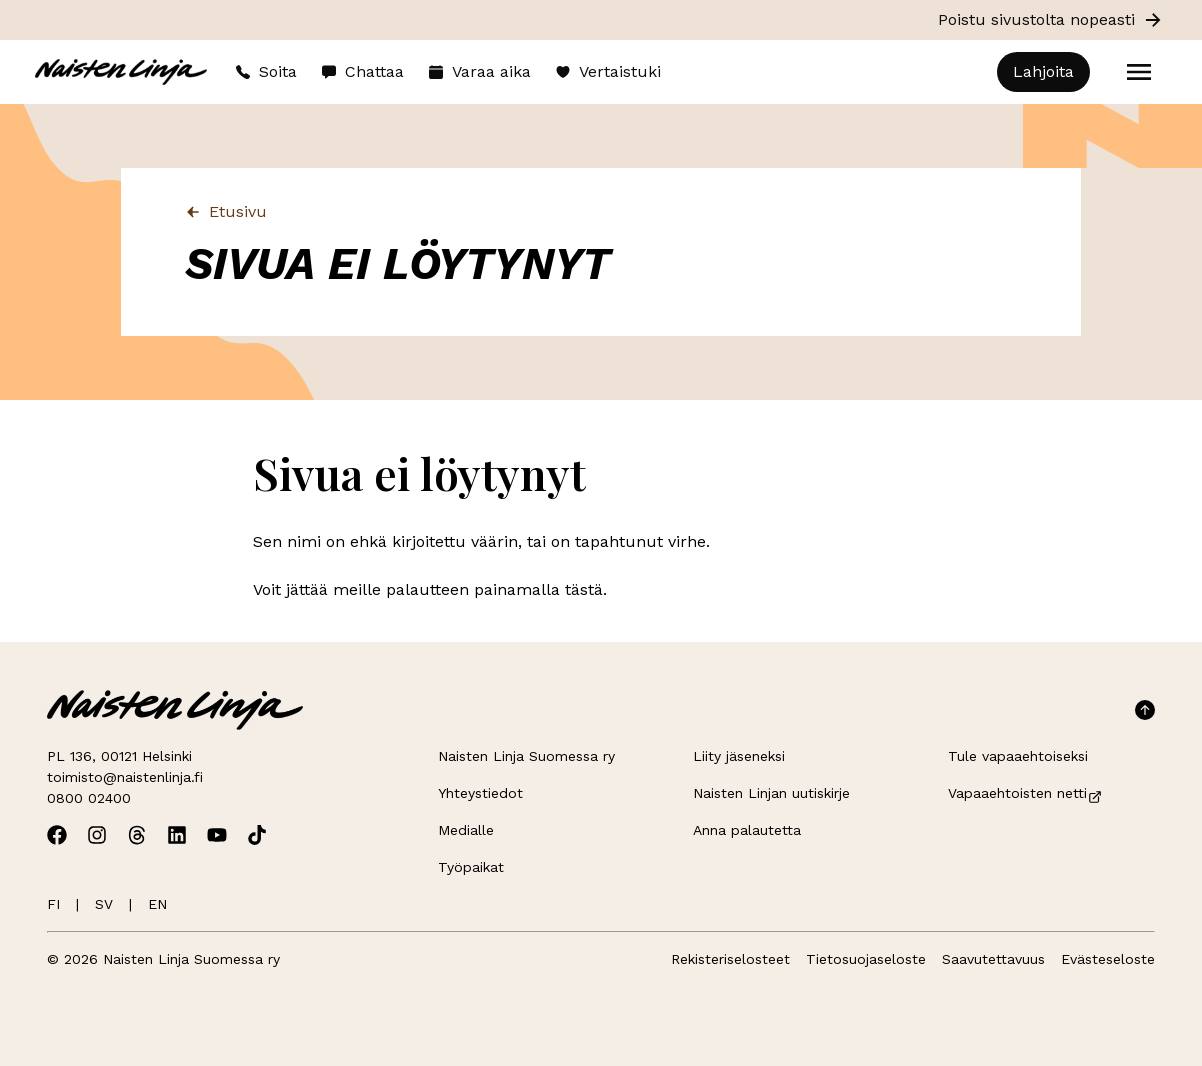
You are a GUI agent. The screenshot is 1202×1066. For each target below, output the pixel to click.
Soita (266, 71)
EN (157, 904)
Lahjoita (1043, 71)
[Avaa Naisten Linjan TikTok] (257, 835)
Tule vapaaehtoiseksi (1018, 756)
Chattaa (362, 71)
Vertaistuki (608, 71)
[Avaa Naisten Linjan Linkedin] (177, 835)
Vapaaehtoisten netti (1025, 793)
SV (104, 904)
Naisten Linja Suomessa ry (526, 756)
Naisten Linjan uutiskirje (771, 793)
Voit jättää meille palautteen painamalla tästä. (430, 589)
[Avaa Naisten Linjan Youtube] (217, 835)
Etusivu (226, 211)
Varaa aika (479, 71)
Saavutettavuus (993, 959)
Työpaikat (471, 867)
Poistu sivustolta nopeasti (1050, 20)
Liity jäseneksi (739, 756)
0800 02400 (89, 798)
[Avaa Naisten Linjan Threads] (137, 835)
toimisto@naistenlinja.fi (125, 777)
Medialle (466, 830)
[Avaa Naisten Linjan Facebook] (57, 835)
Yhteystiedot (480, 793)
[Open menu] (1139, 72)
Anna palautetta (747, 830)
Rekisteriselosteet (730, 959)
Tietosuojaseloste (866, 959)
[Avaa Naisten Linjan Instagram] (97, 835)
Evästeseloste (1108, 959)
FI (53, 904)
